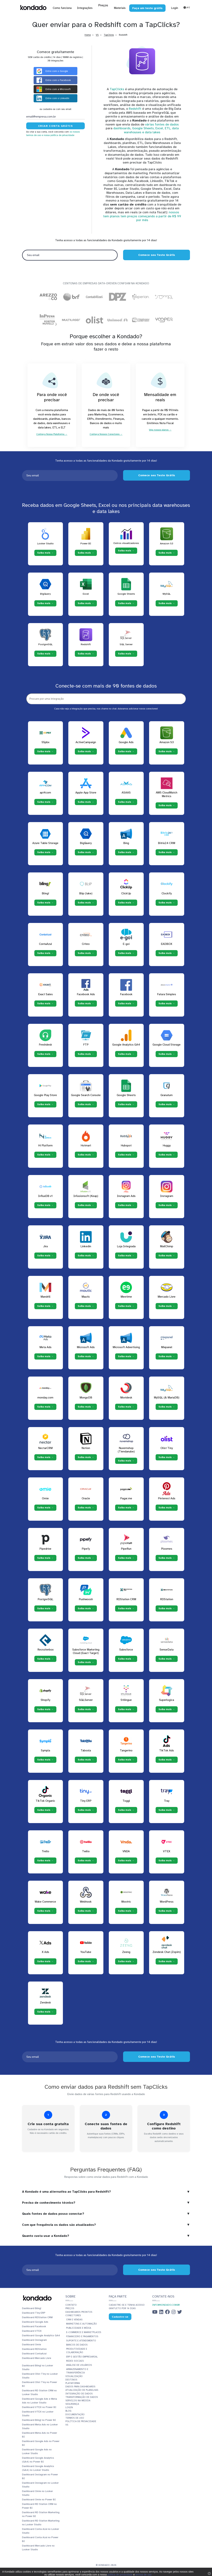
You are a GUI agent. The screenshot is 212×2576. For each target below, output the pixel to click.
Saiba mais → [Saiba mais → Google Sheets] (126, 611)
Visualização (74, 2384)
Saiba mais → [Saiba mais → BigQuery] (45, 611)
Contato (71, 2313)
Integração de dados (79, 2401)
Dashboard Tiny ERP (33, 2320)
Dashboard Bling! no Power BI (39, 2428)
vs (66, 2433)
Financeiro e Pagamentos (82, 2344)
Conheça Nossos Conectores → (106, 436)
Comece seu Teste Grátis (156, 255)
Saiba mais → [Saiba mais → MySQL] (167, 611)
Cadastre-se (120, 2324)
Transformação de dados (81, 2405)
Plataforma (72, 2391)
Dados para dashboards (80, 2394)
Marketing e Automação (81, 2331)
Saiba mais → (45, 759)
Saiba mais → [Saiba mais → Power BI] (86, 561)
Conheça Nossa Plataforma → (51, 440)
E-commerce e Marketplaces (83, 2340)
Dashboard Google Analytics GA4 (41, 2343)
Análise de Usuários (79, 2373)
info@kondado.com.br (166, 2313)
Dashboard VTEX (32, 2339)
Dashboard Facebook (34, 2334)
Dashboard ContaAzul (34, 2361)
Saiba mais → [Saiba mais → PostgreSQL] (45, 661)
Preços (69, 2316)
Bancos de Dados (77, 2352)
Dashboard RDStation (34, 2357)
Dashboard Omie (31, 2352)
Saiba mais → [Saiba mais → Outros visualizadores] (126, 558)
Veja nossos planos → (160, 432)
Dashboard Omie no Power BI (39, 2507)
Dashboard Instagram (34, 2348)
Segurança (72, 2412)
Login (174, 8)
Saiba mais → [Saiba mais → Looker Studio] (45, 561)
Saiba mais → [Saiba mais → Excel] (86, 611)
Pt (186, 7)
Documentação (75, 2422)
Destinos (71, 2387)
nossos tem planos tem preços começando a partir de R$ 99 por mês (142, 216)
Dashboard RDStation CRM (37, 2325)
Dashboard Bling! (31, 2316)
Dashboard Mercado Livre (36, 2366)
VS (97, 34)
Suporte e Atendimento (81, 2348)
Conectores (73, 2323)
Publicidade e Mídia (78, 2336)
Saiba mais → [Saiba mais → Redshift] (86, 661)
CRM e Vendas (74, 2327)
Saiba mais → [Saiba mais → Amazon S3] (167, 561)
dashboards (121, 128)
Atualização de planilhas (81, 2398)
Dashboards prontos (78, 2320)
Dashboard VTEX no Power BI (39, 2415)
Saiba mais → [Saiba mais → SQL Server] (126, 661)
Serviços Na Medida (77, 2408)
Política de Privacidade (80, 2429)
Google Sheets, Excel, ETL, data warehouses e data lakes (151, 130)
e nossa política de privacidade (58, 135)
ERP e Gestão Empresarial (82, 2364)
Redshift (135, 109)
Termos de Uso (74, 2426)
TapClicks (109, 34)
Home (88, 34)
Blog (68, 2419)
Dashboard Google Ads (35, 2330)
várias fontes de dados (162, 124)
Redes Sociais (75, 2369)
